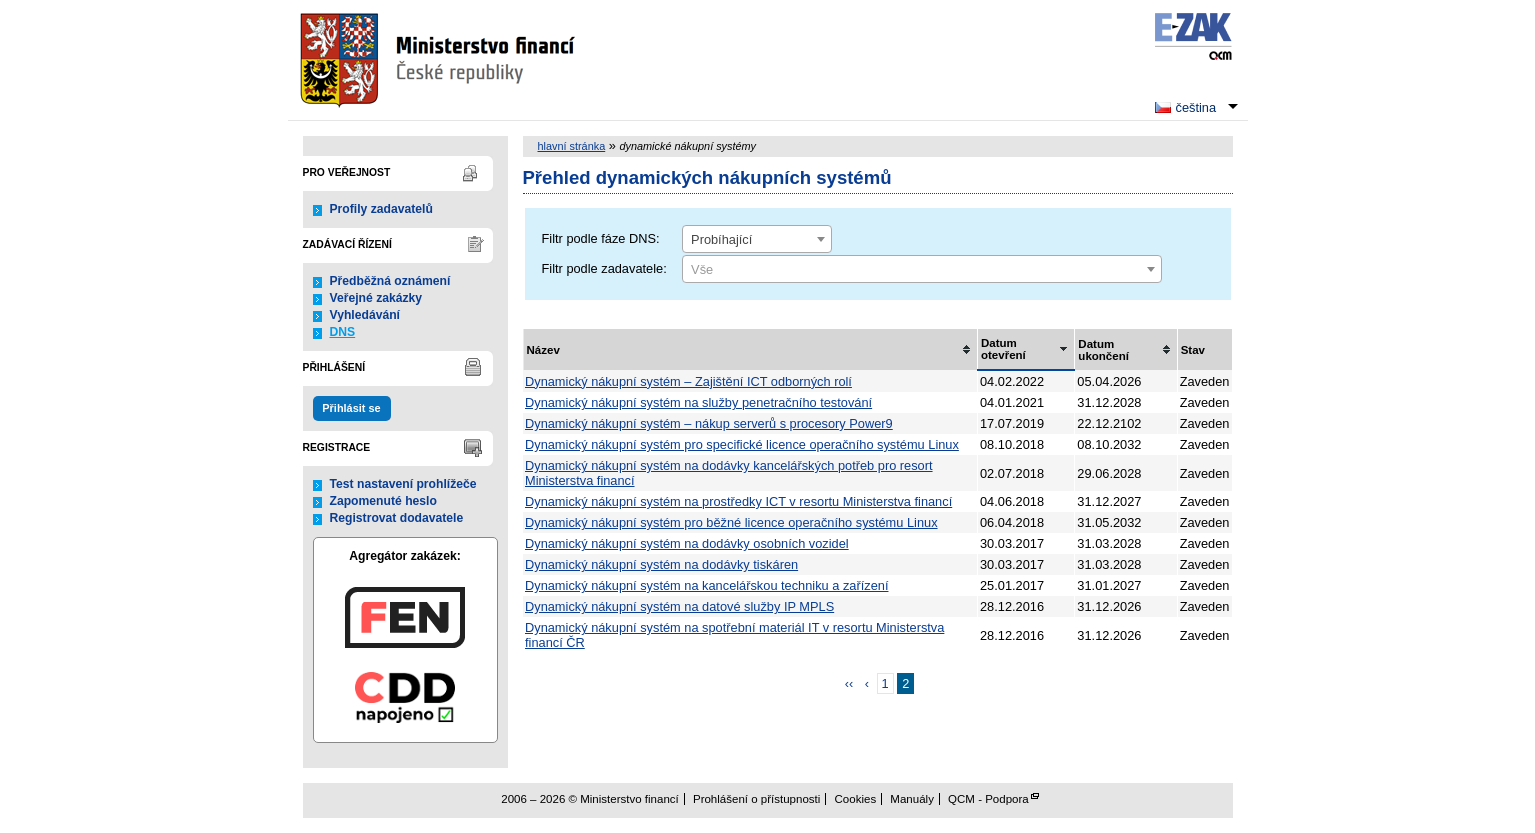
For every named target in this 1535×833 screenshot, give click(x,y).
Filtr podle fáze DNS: (601, 238)
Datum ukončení (1103, 350)
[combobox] (757, 239)
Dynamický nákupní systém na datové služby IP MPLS (679, 606)
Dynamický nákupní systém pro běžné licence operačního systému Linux (731, 522)
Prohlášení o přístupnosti (756, 799)
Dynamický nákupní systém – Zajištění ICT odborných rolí (688, 381)
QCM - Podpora (988, 799)
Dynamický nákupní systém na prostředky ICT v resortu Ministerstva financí (738, 501)
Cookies (856, 799)
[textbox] (922, 270)
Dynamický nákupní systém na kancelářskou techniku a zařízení (706, 585)
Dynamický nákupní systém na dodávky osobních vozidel (687, 543)
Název (543, 350)
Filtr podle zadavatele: (604, 268)
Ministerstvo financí (440, 60)
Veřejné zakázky (376, 298)
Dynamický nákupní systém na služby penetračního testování (698, 402)
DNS (343, 332)
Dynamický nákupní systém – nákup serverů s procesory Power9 (709, 423)
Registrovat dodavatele (397, 518)
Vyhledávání (365, 315)
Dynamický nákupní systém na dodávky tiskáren (661, 564)
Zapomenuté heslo (383, 501)
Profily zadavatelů (381, 209)
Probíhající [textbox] (721, 239)
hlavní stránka (572, 146)
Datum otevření (1003, 349)
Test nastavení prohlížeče (403, 484)
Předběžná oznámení (390, 281)
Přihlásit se (351, 408)
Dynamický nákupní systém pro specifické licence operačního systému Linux (742, 444)
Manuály (912, 799)
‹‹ (849, 683)
